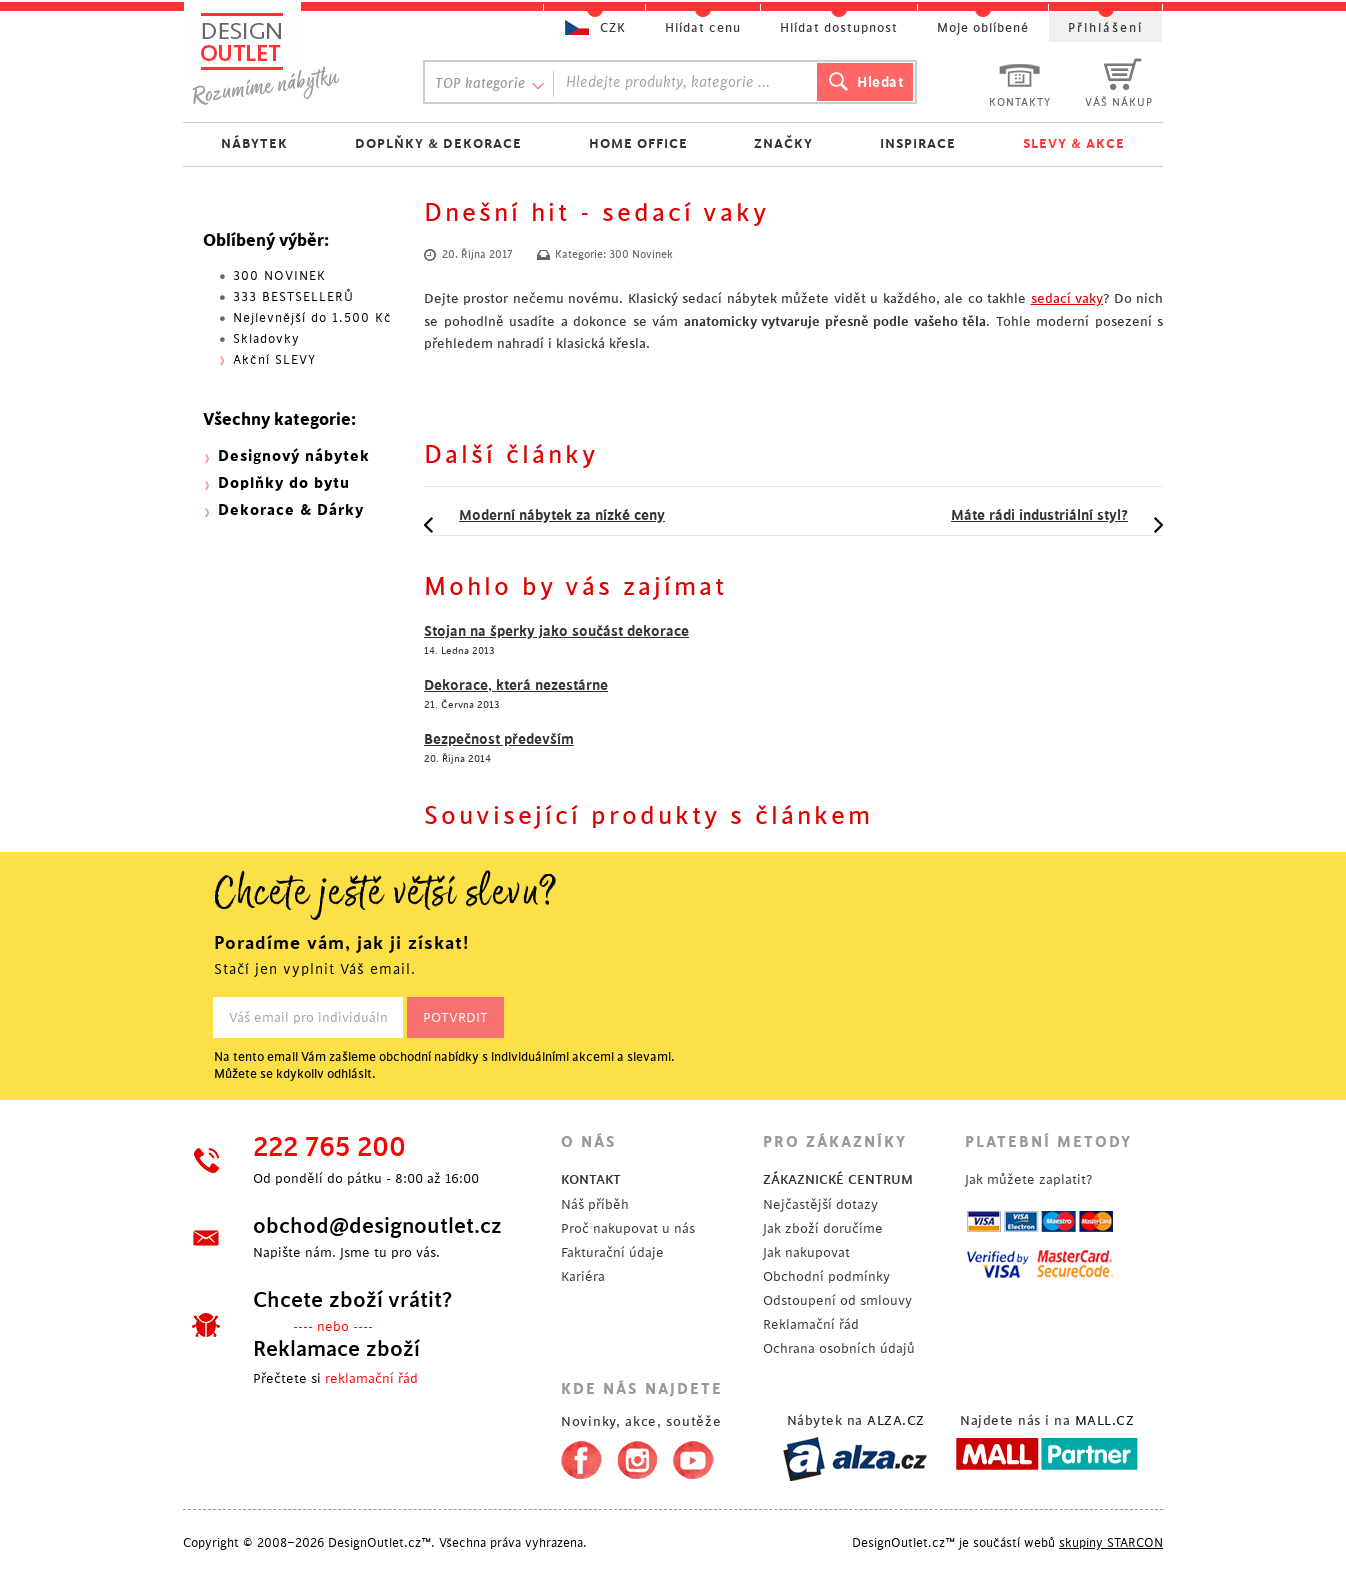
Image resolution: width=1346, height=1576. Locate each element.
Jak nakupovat (806, 1252)
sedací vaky (1067, 298)
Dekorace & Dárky (291, 510)
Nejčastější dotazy (820, 1204)
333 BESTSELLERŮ (293, 297)
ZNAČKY (783, 143)
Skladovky (266, 339)
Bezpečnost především (499, 739)
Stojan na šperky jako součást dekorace (556, 631)
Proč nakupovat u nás (628, 1228)
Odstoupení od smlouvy (837, 1300)
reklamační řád (371, 1378)
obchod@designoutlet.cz (377, 1226)
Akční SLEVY (274, 360)
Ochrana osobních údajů (839, 1348)
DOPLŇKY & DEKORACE (438, 143)
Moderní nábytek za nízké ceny (562, 515)
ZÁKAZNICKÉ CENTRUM (838, 1179)
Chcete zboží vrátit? (352, 1300)
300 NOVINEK (279, 276)
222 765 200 (329, 1148)
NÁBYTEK (254, 143)
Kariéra (583, 1276)
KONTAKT (591, 1179)
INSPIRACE (918, 143)
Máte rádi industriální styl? (1039, 515)
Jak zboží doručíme (823, 1228)
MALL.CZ (1105, 1420)
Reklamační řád (811, 1324)
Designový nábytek (294, 456)
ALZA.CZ (896, 1420)
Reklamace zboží (336, 1349)
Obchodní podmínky (826, 1276)
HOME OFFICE (638, 143)
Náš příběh (595, 1204)
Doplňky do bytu (284, 483)
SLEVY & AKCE (1074, 143)
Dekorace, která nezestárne (516, 685)
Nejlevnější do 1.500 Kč (312, 318)
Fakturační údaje (612, 1252)
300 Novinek (641, 255)
